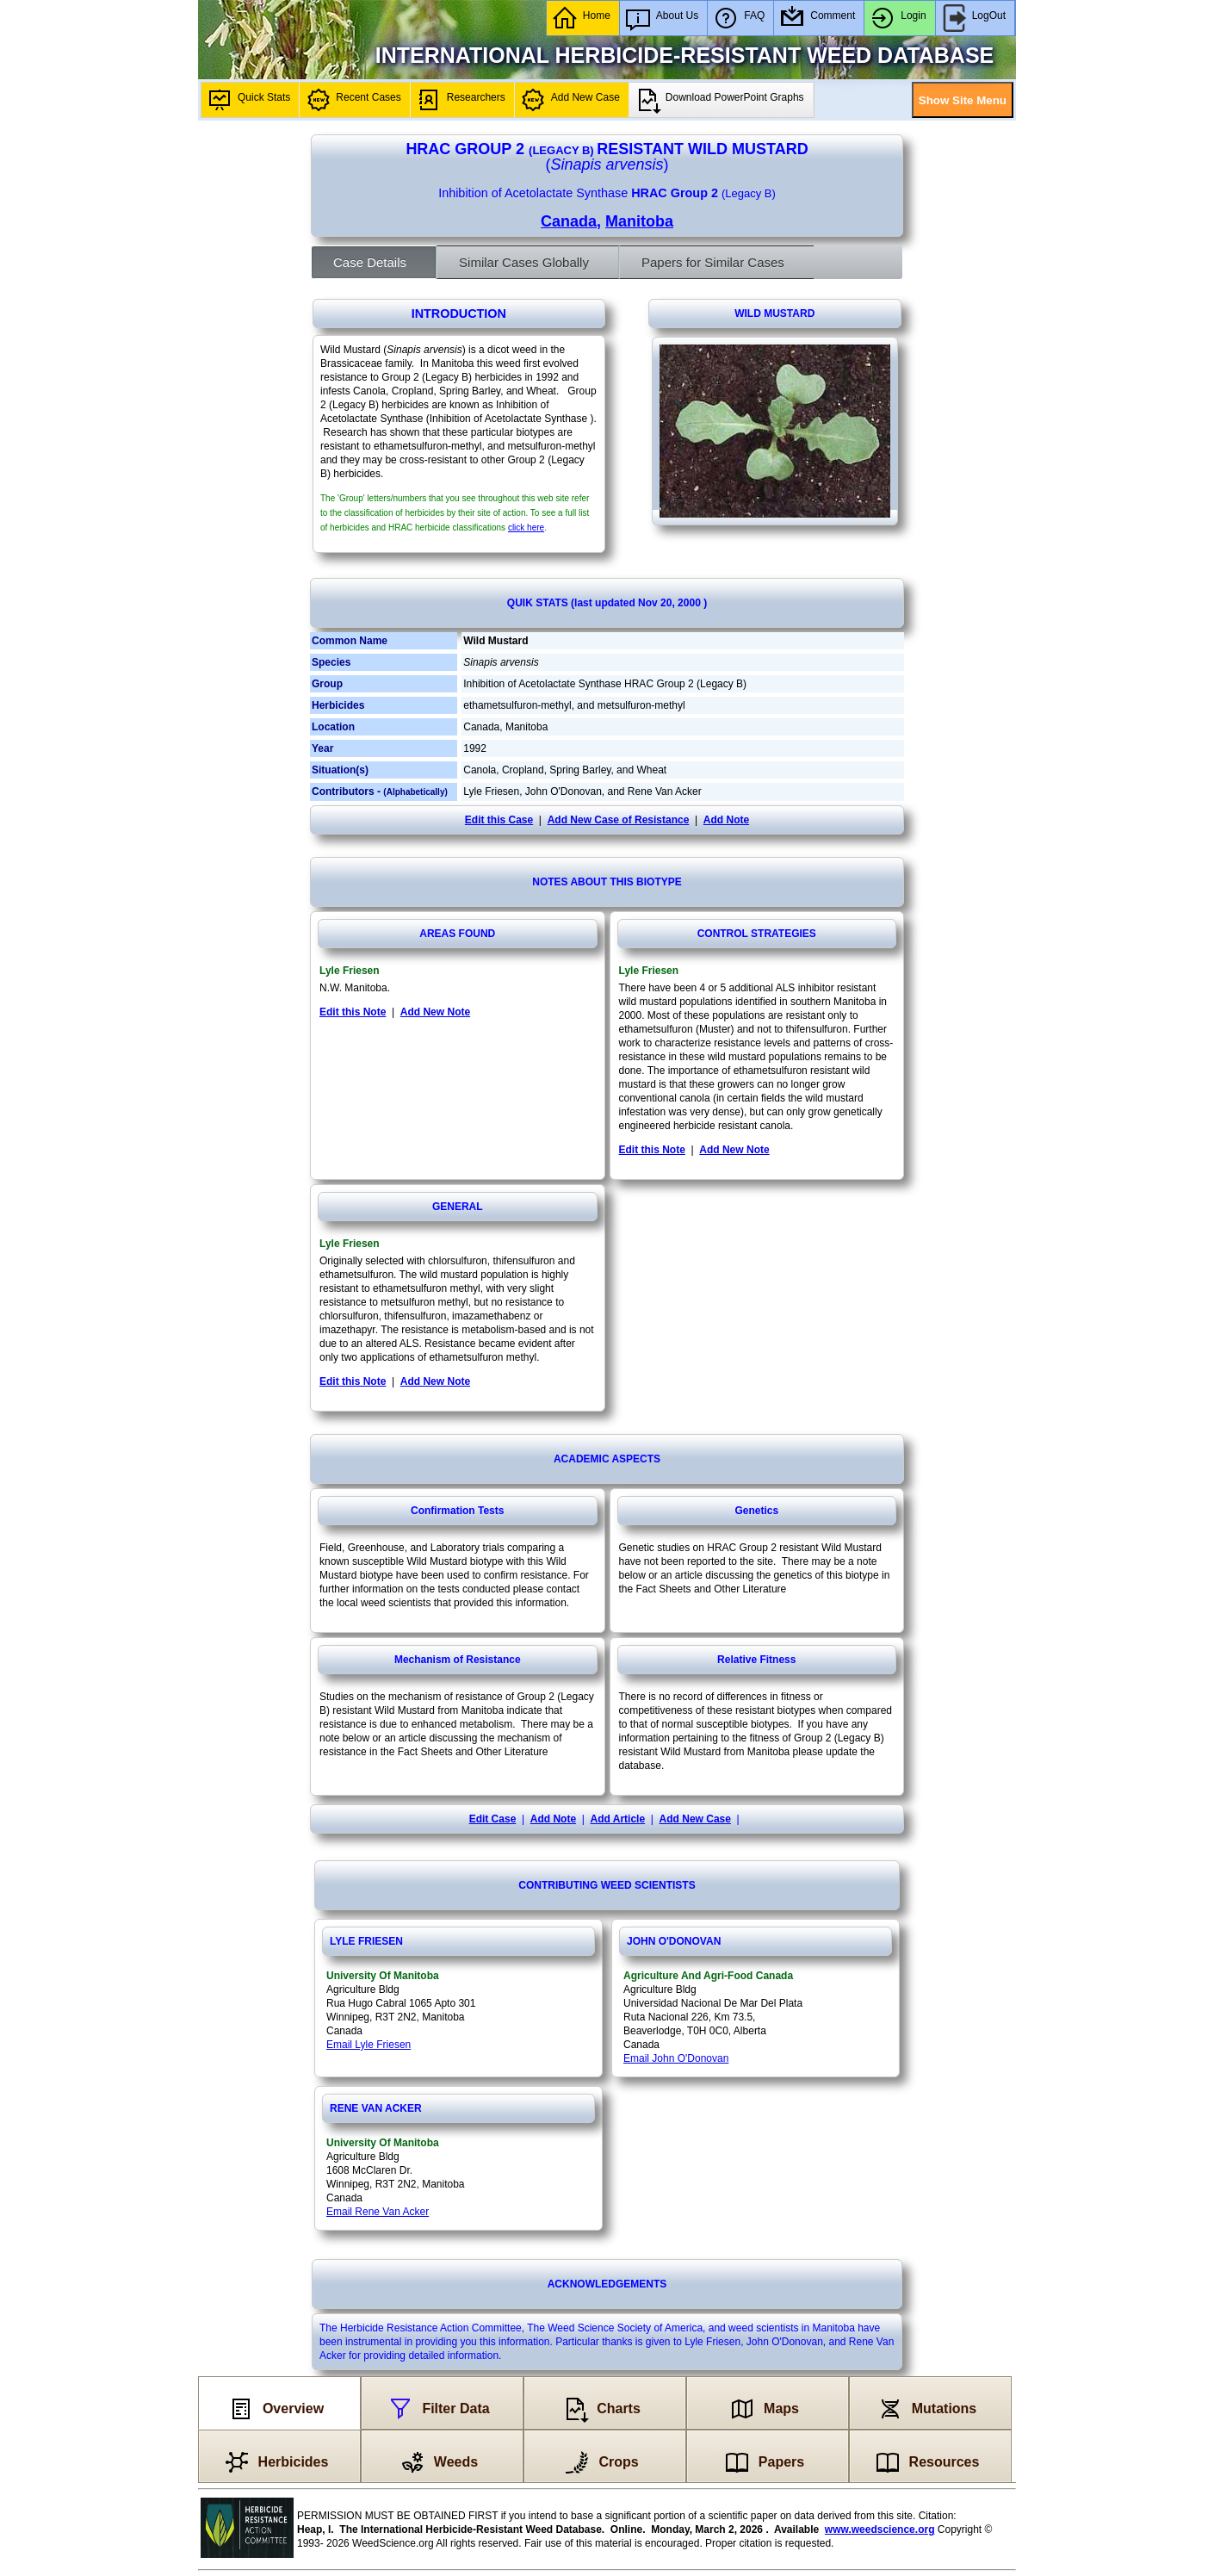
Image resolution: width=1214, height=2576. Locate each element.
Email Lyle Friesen (368, 2045)
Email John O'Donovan (675, 2058)
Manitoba (639, 221)
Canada (569, 221)
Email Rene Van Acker (377, 2212)
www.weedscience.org (880, 2529)
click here (526, 527)
